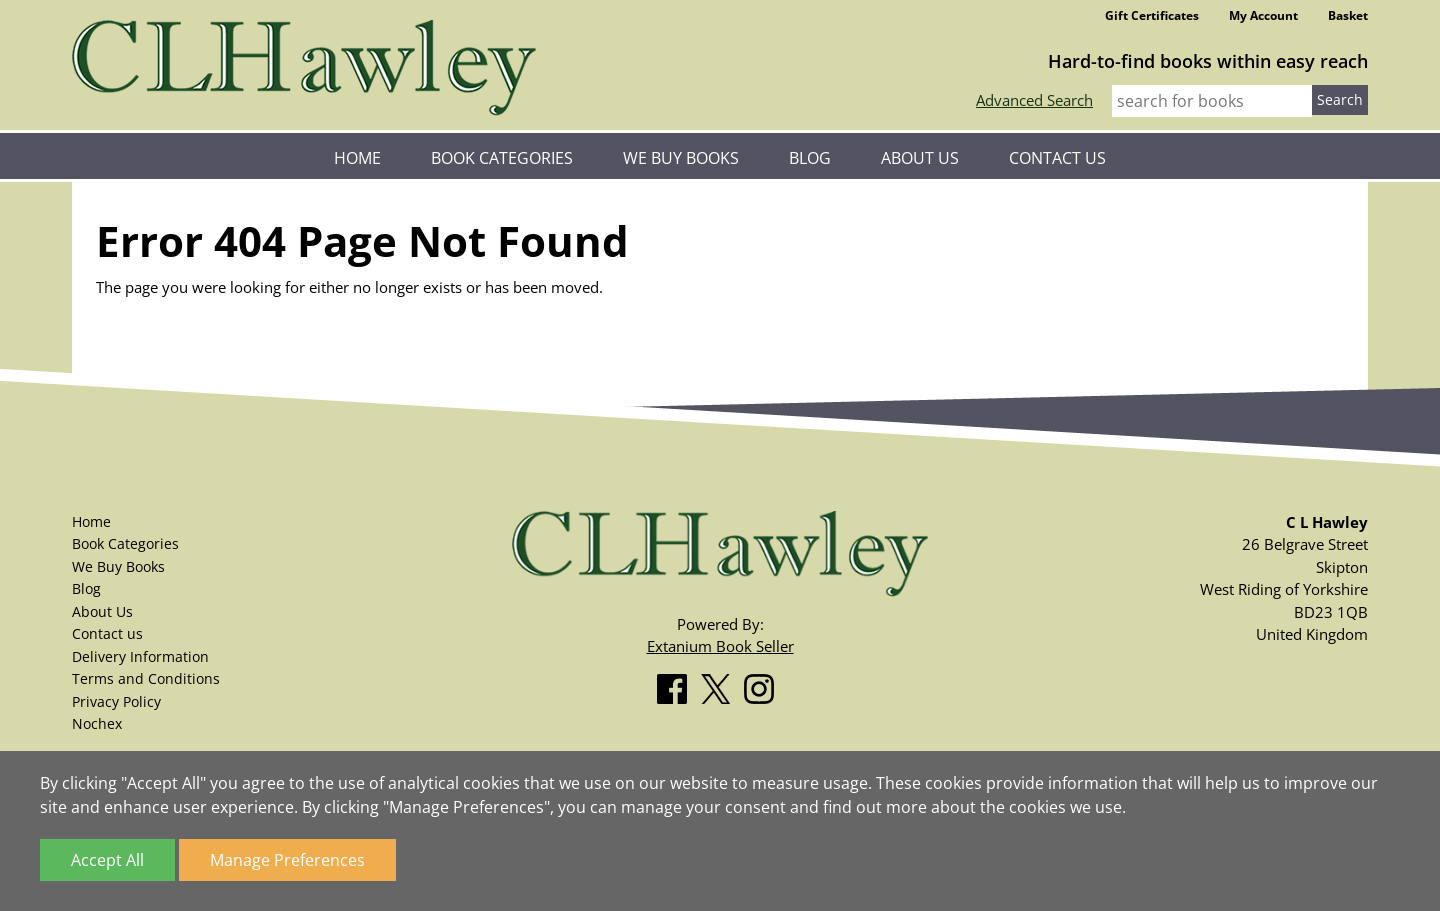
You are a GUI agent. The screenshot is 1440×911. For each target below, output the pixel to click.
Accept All (107, 860)
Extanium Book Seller (720, 646)
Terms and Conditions (146, 678)
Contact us (1057, 158)
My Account (1263, 15)
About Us (920, 158)
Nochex (97, 723)
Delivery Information (140, 656)
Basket (1348, 15)
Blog (810, 158)
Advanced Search (1034, 100)
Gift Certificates (1152, 15)
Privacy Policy (116, 701)
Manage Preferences (287, 860)
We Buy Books (681, 158)
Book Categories (502, 158)
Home (357, 158)
